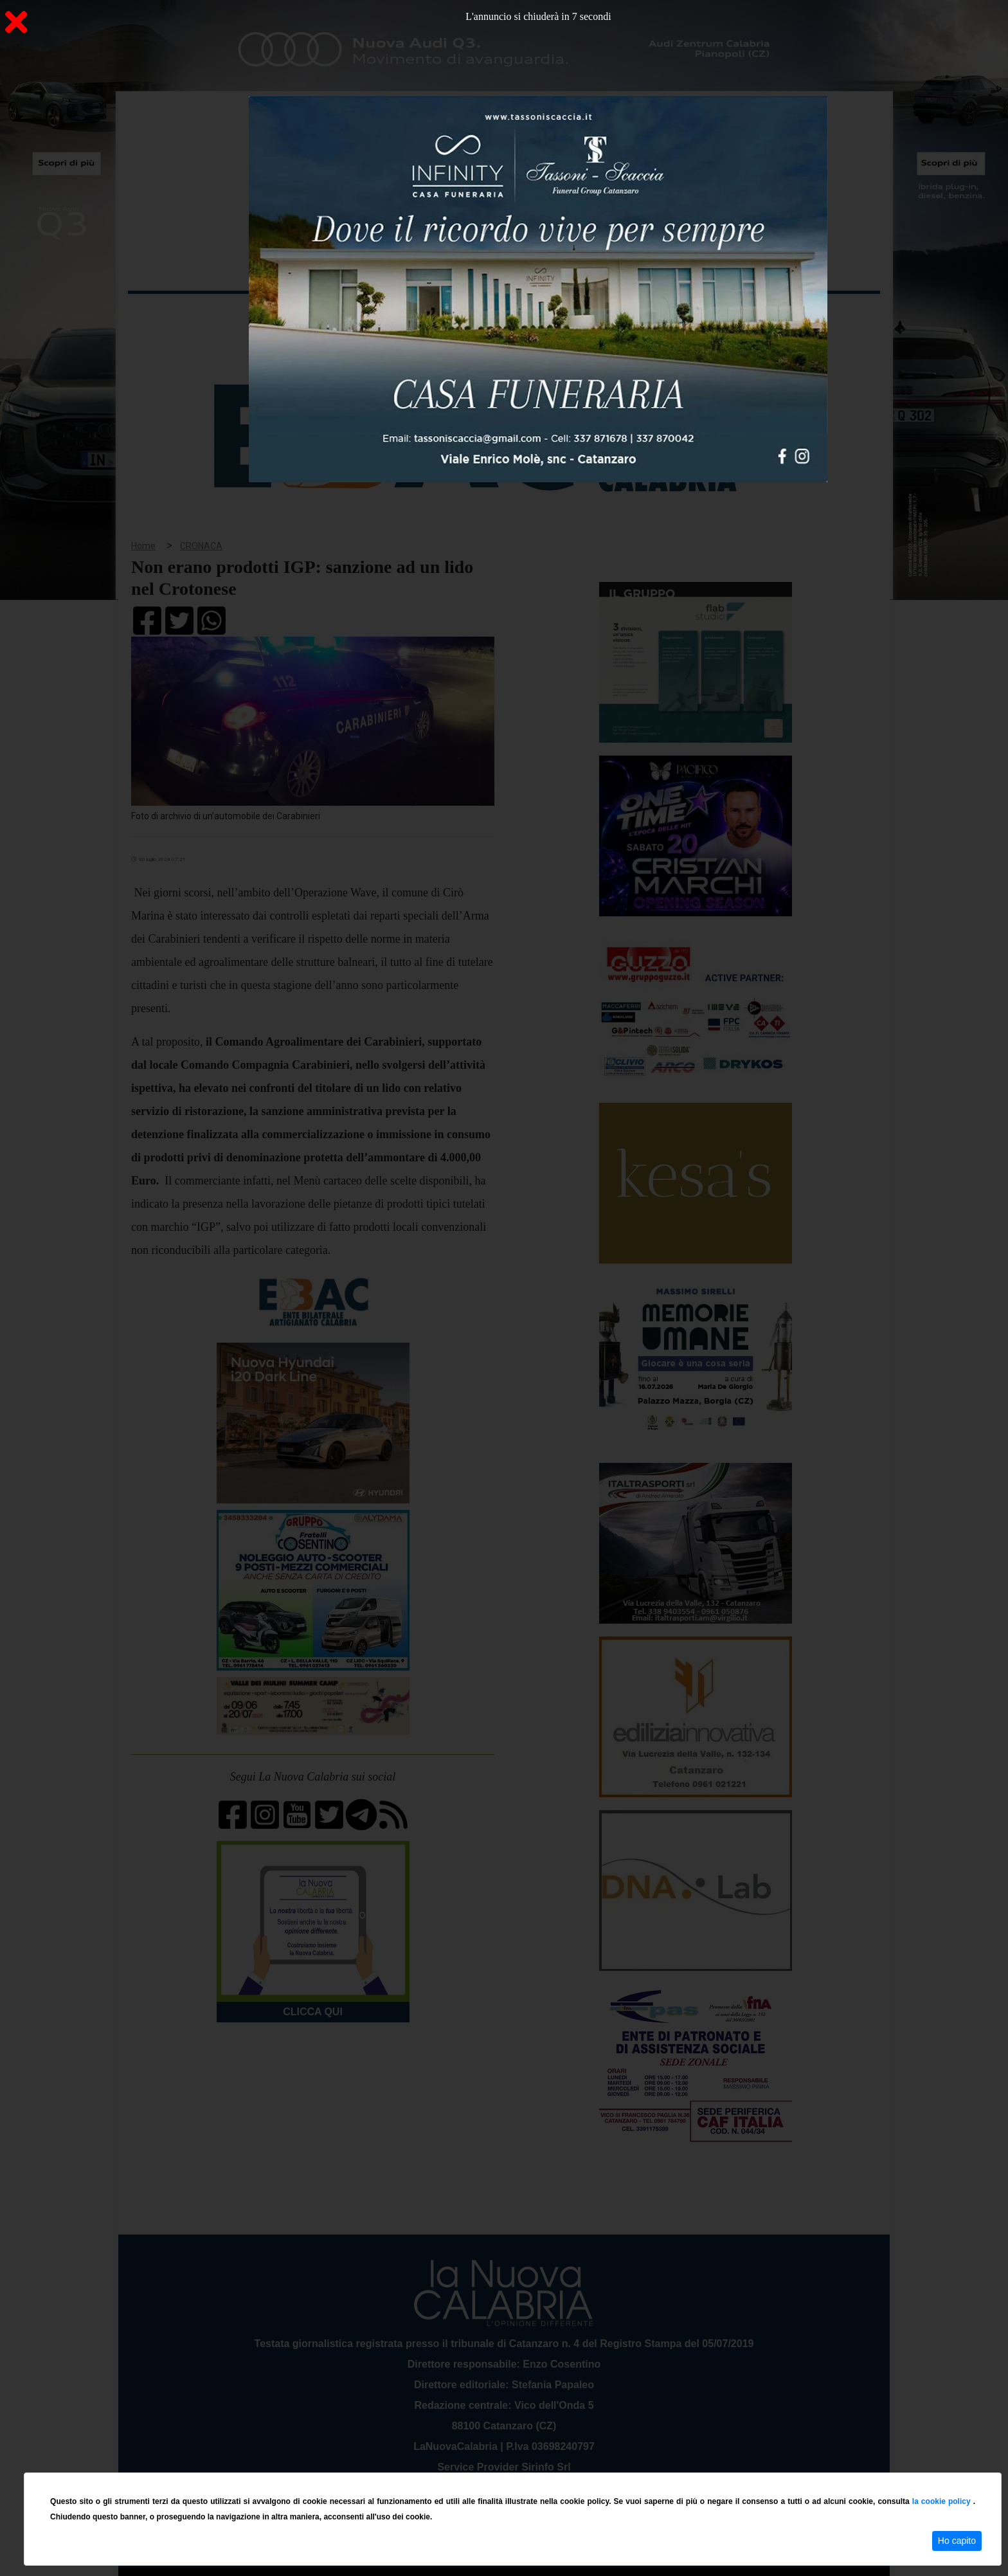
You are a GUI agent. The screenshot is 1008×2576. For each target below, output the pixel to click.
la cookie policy (942, 2501)
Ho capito (957, 2540)
